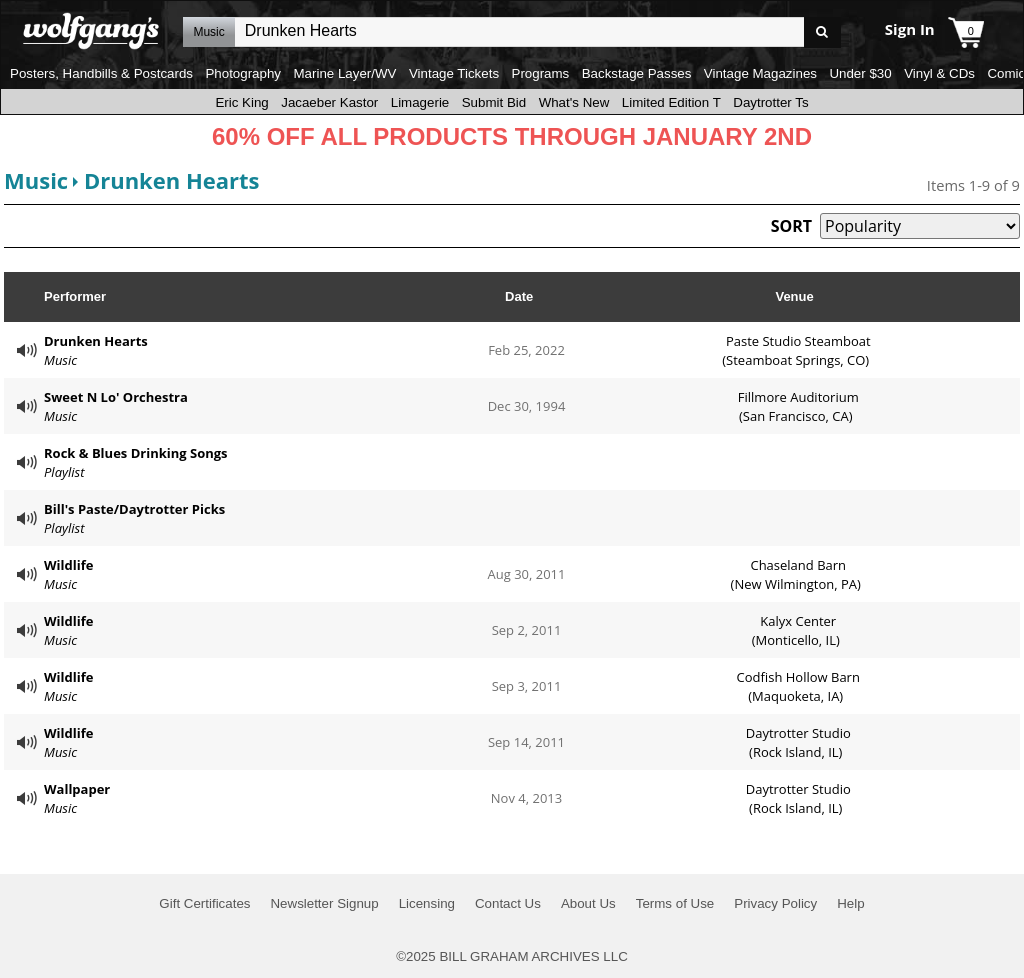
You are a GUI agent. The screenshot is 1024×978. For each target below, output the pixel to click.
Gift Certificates (204, 903)
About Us (588, 903)
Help (850, 903)
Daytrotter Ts (770, 102)
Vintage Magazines (760, 73)
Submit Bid (494, 102)
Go (822, 32)
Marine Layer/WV (344, 73)
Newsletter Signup (324, 903)
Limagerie (420, 102)
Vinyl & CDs (939, 73)
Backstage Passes (637, 73)
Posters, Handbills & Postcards (101, 73)
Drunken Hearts (172, 180)
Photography (243, 73)
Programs (541, 73)
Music (36, 180)
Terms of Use (675, 903)
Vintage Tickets (454, 73)
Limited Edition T (671, 102)
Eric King (241, 102)
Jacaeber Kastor (329, 102)
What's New (574, 102)
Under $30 (860, 73)
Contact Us (508, 903)
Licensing (427, 903)
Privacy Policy (775, 903)
